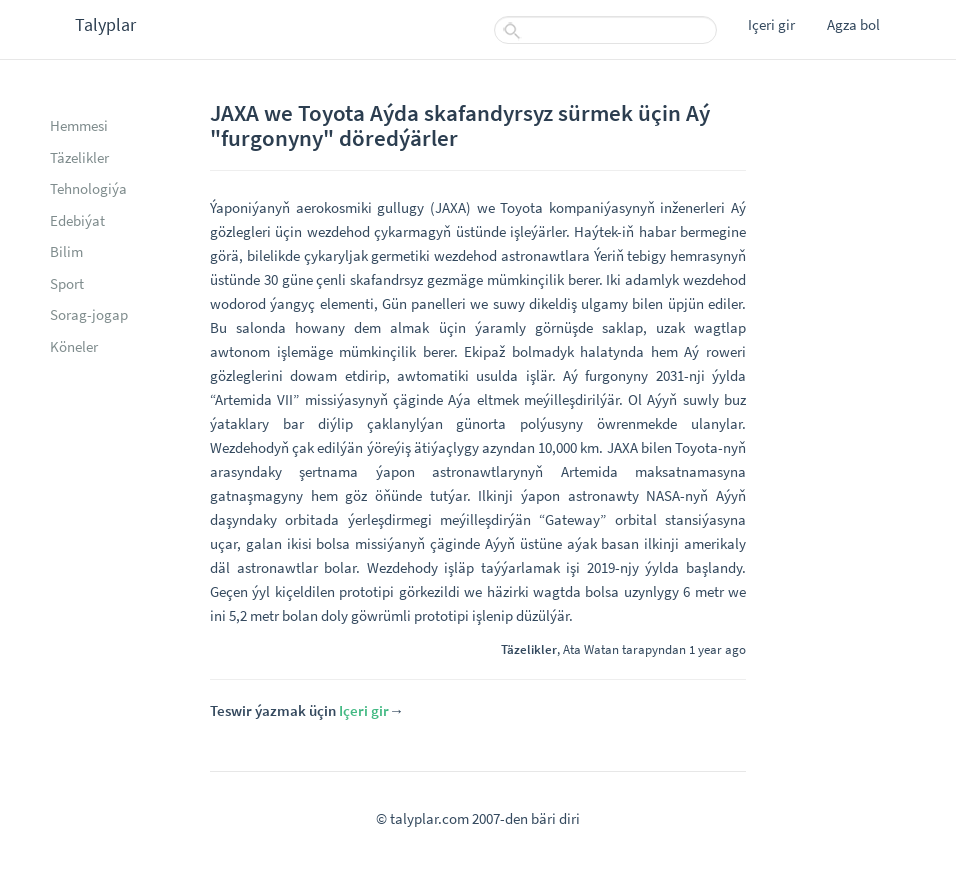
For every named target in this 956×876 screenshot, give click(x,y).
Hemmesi (79, 125)
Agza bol (853, 24)
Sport (67, 283)
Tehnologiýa (88, 188)
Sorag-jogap (89, 314)
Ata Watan (591, 649)
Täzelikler (79, 157)
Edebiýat (77, 220)
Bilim (66, 251)
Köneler (74, 346)
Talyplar (105, 24)
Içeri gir (771, 24)
